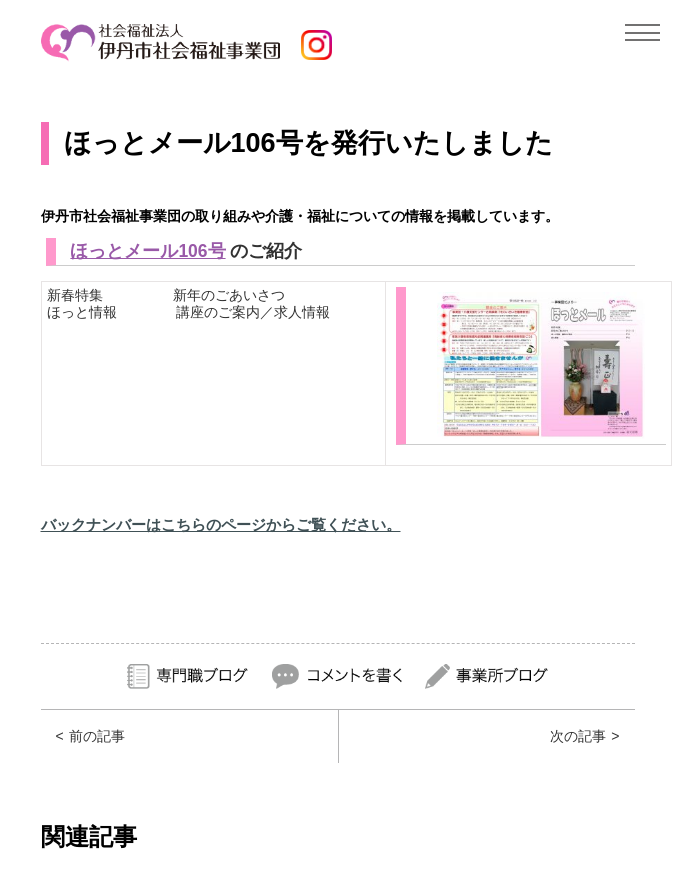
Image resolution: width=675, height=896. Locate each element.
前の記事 (97, 736)
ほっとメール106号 (147, 251)
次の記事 (578, 736)
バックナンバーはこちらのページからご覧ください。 (221, 524)
